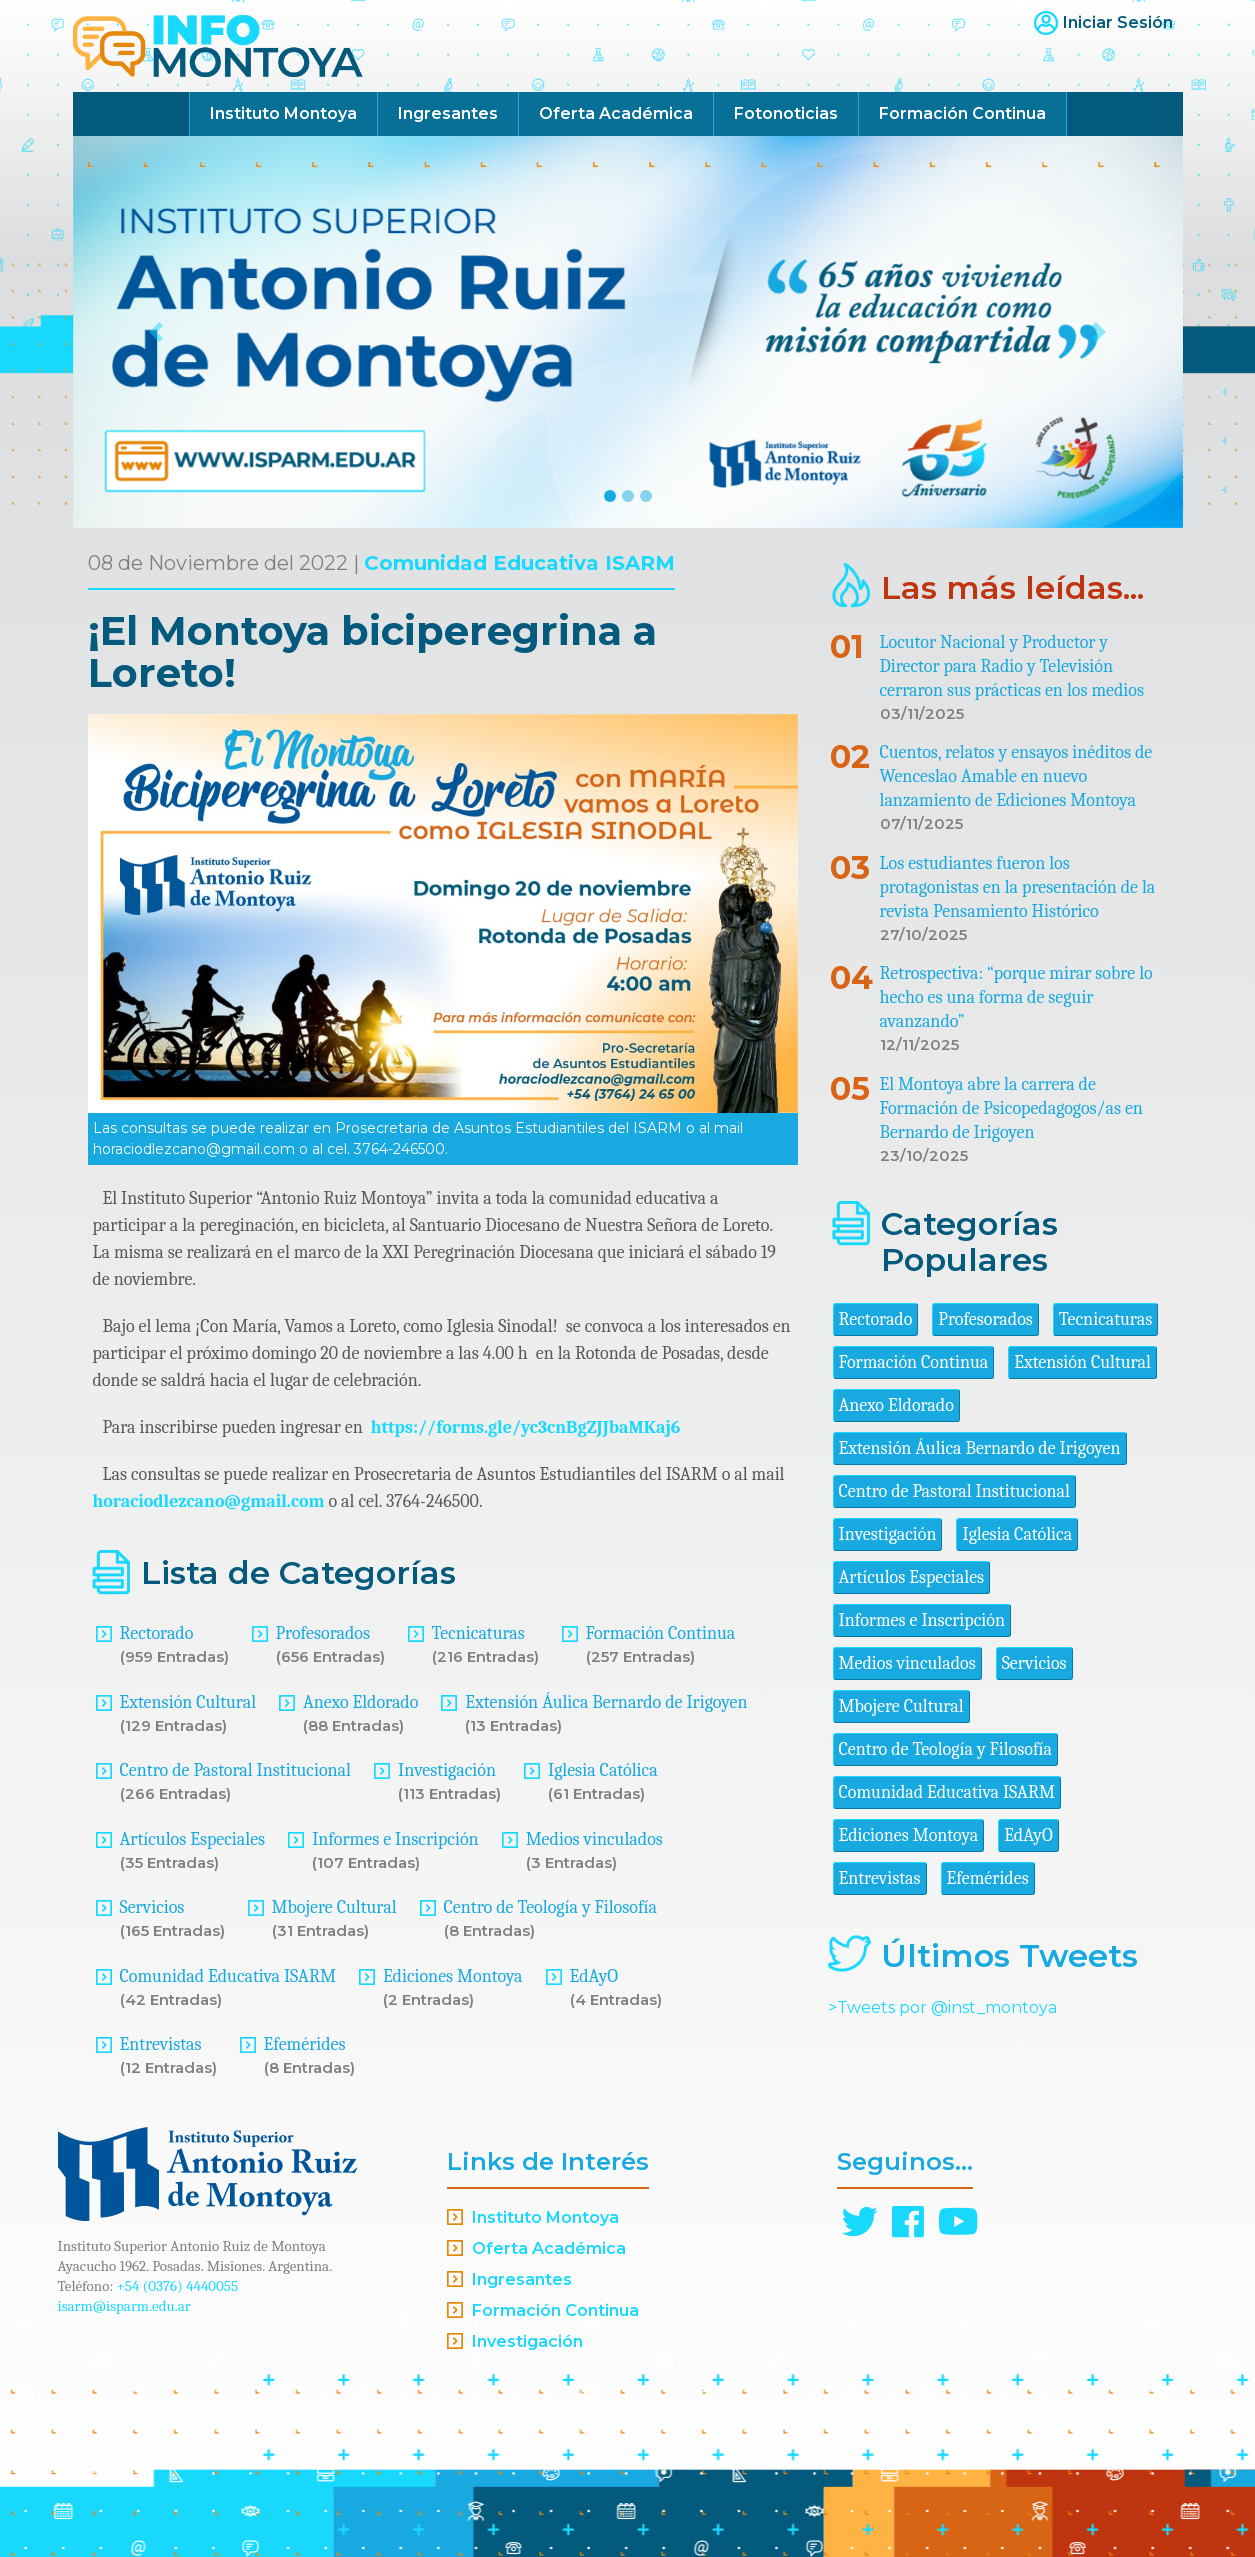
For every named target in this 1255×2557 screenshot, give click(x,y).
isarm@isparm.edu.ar (124, 2306)
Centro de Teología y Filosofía (551, 1907)
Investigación (447, 1770)
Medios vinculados (594, 1839)
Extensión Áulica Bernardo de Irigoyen (606, 1702)
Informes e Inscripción (395, 1839)
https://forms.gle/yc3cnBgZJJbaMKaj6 (526, 1427)
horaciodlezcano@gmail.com (209, 1501)
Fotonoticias (786, 113)
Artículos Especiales (193, 1839)
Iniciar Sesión (1118, 22)
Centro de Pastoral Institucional (235, 1770)
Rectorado (157, 1633)
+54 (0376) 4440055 (178, 2286)
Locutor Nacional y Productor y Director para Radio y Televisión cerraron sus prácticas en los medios (1012, 666)
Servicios (152, 1907)
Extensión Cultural (188, 1702)
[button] (156, 332)
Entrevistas (161, 2044)
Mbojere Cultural (334, 1907)
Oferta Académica (616, 113)
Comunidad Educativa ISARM (519, 563)
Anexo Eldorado (360, 1702)
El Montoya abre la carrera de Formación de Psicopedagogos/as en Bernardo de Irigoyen (1011, 1108)
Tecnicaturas (478, 1633)
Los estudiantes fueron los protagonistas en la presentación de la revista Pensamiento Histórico (1018, 887)
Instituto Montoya (283, 113)
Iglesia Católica (603, 1770)
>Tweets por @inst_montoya (942, 2007)
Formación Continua (962, 113)
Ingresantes (448, 113)
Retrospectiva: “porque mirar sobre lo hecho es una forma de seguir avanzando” (1016, 997)
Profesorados (323, 1633)
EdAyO (594, 1976)
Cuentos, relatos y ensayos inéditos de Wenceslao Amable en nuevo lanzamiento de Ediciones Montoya (1016, 776)
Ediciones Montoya (453, 1976)
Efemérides (305, 2044)
